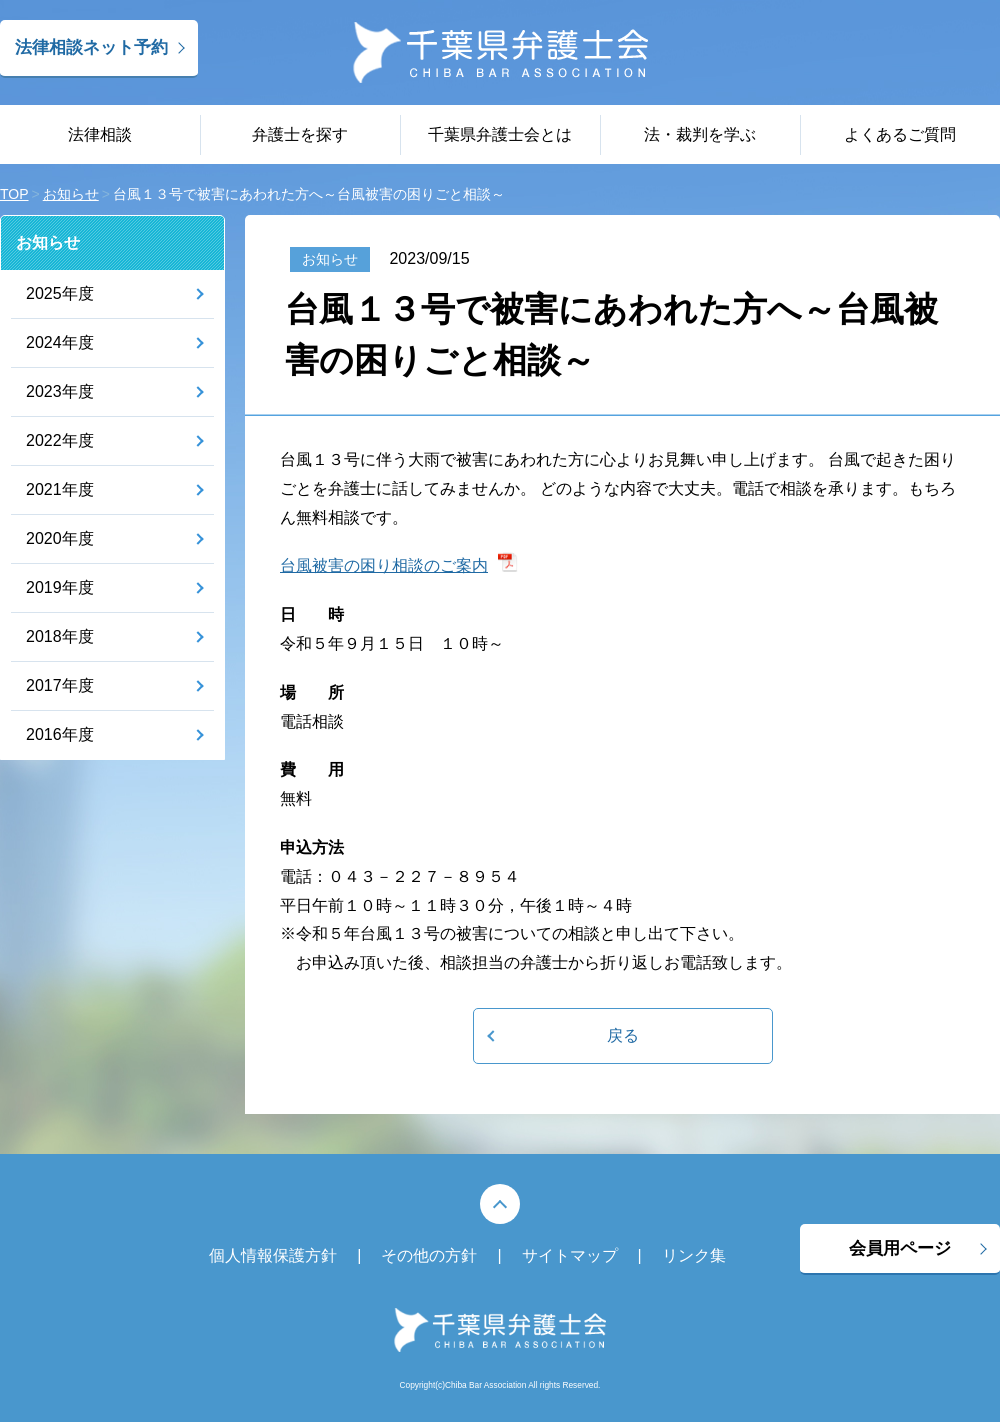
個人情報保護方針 (273, 1255)
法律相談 (100, 134)
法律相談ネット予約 (91, 47)
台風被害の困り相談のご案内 (384, 565)
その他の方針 (429, 1255)
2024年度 (60, 342)
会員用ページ (900, 1248)
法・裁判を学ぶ (700, 134)
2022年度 (60, 440)
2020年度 (60, 538)
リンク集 (694, 1255)
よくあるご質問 (900, 134)
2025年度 (60, 293)
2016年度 (60, 734)
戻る (623, 1035)
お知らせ (48, 242)
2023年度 (60, 391)
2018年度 (60, 636)
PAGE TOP (500, 1204)
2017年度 (60, 685)
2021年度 (60, 489)
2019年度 (60, 587)
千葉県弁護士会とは (500, 134)
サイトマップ (570, 1255)
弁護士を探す (300, 134)
